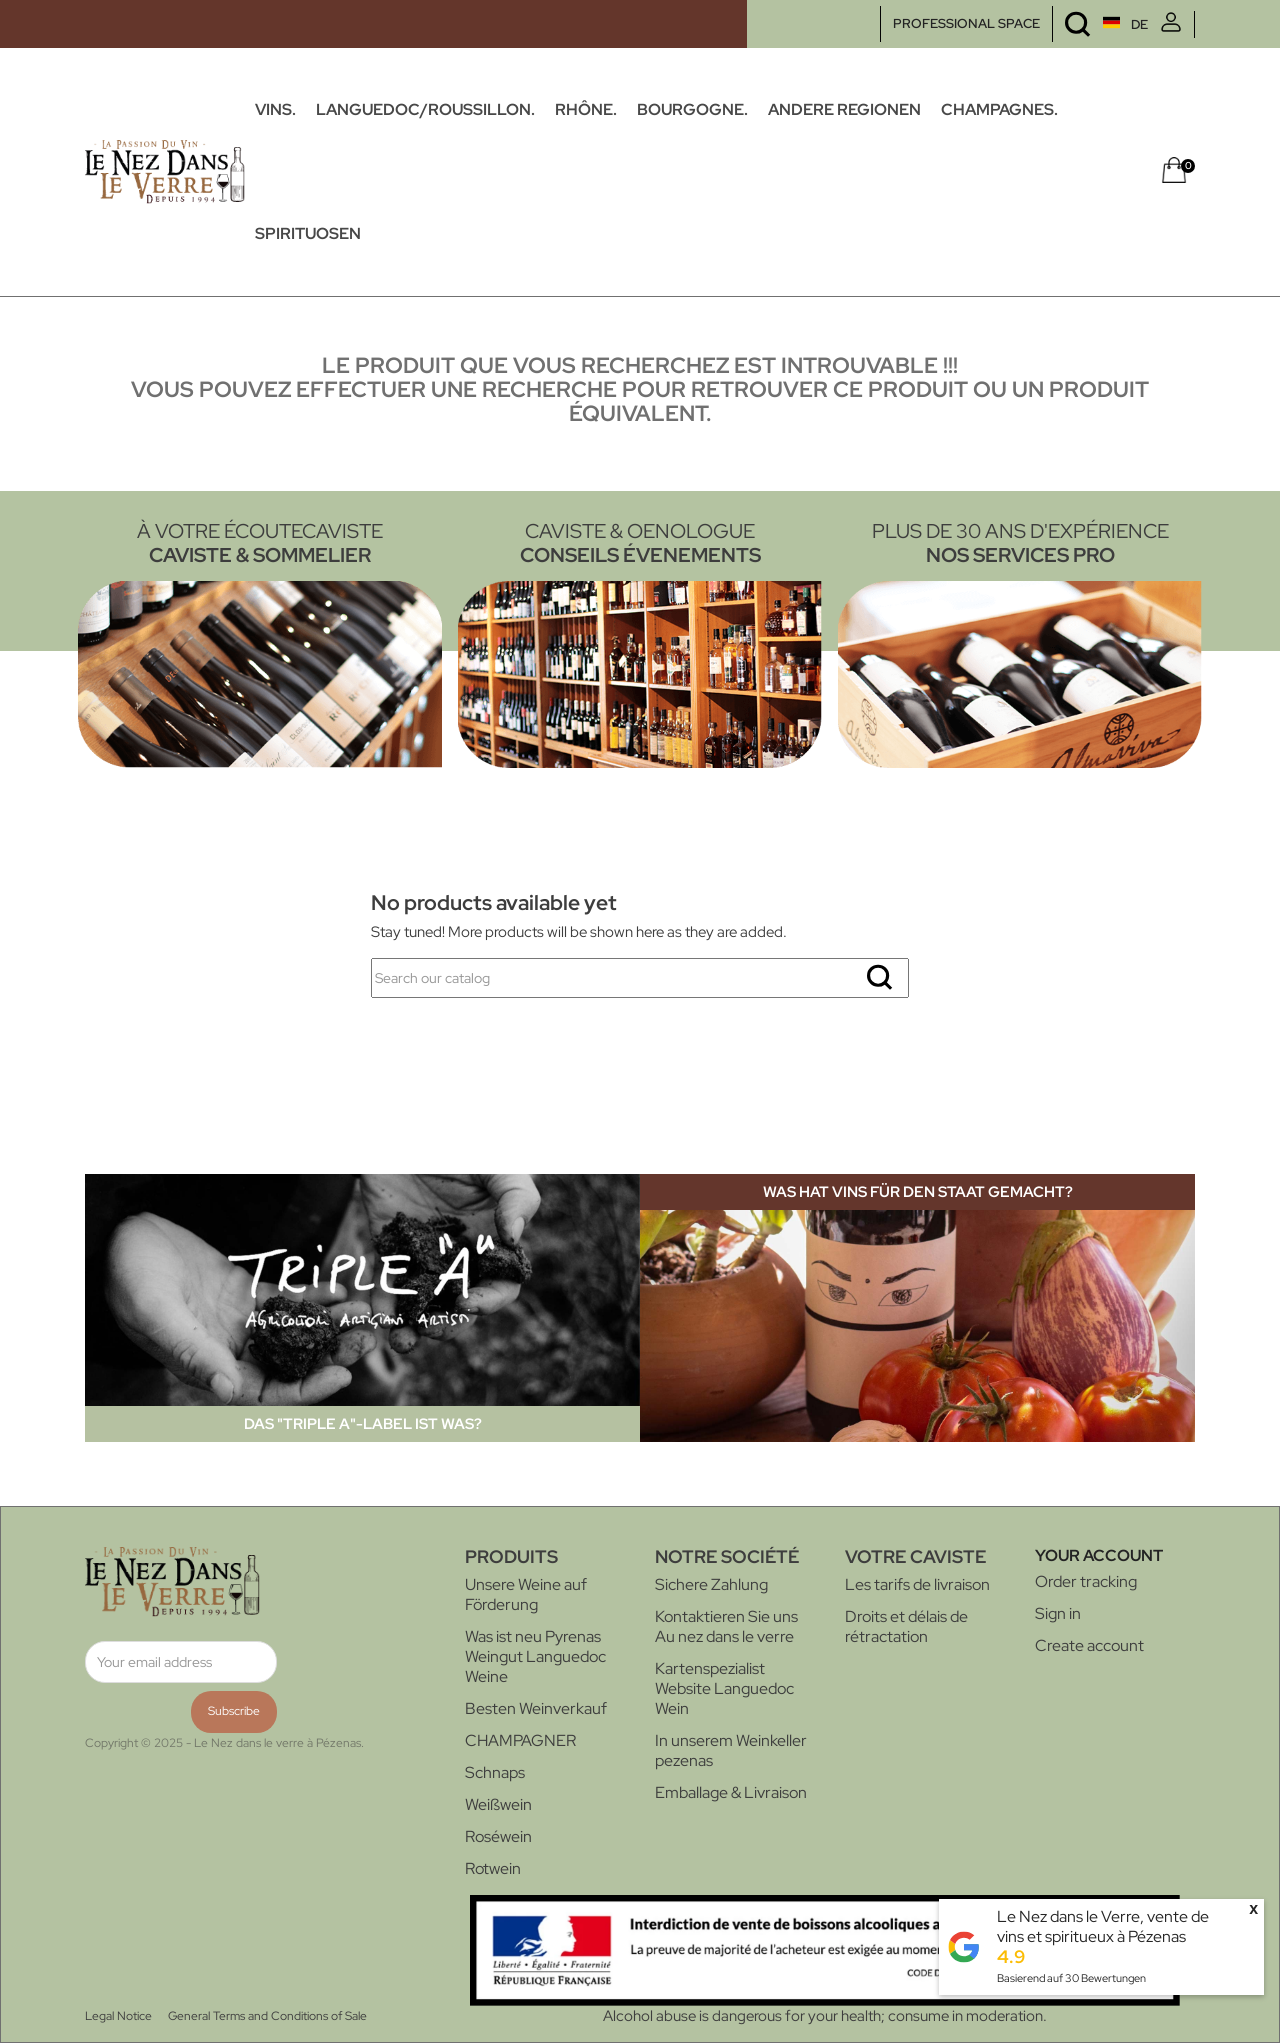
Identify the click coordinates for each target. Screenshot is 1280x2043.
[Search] (640, 978)
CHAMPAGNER (520, 1740)
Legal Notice (118, 2016)
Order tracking (1086, 1581)
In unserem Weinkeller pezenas (731, 1750)
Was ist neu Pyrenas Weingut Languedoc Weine (535, 1656)
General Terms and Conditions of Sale (267, 2016)
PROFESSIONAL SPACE (966, 23)
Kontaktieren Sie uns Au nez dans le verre (726, 1626)
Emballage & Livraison (731, 1792)
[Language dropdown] (1087, 24)
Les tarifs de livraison (917, 1584)
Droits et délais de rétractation (906, 1626)
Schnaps (495, 1772)
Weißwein (498, 1804)
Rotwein (493, 1868)
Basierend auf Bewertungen (1071, 1978)
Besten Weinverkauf (536, 1708)
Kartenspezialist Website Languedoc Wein (724, 1688)
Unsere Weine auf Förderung (526, 1594)
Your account (1099, 1555)
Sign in (1058, 1613)
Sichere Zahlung (711, 1584)
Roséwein (498, 1836)
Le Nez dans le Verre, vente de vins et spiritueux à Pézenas (1103, 1926)
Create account (1089, 1645)
